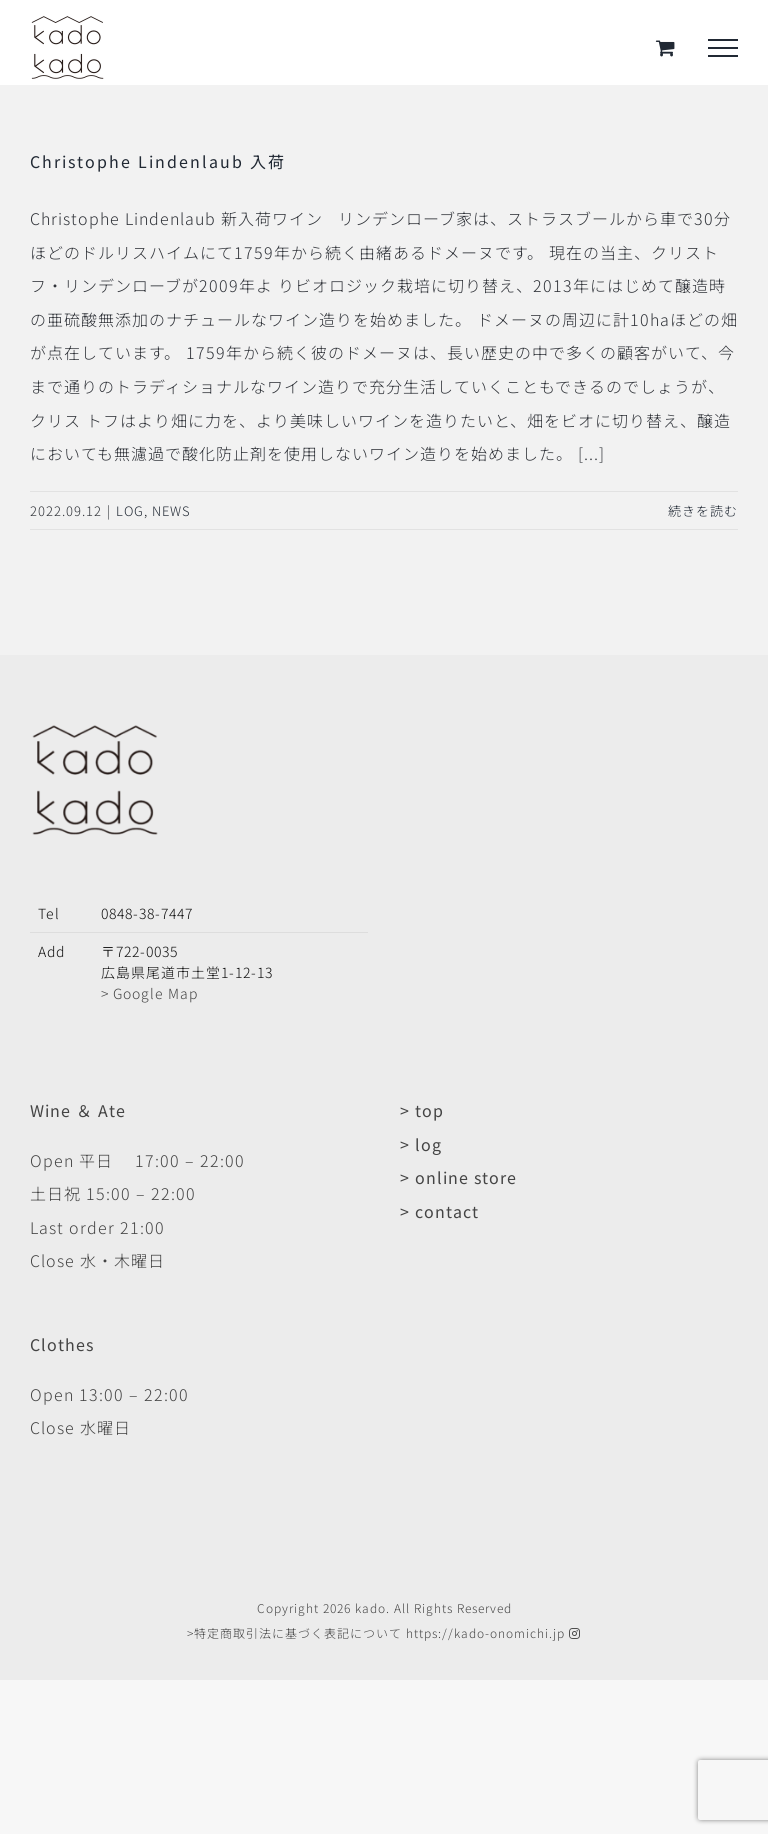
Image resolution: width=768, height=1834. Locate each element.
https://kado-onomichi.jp (485, 1632)
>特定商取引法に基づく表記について (294, 1632)
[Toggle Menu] (723, 48)
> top (422, 1110)
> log (421, 1144)
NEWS (171, 510)
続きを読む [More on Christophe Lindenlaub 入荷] (703, 510)
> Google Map (149, 993)
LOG (130, 510)
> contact (439, 1211)
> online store (458, 1177)
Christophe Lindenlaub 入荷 (158, 161)
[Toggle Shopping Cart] (666, 47)
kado (370, 1607)
